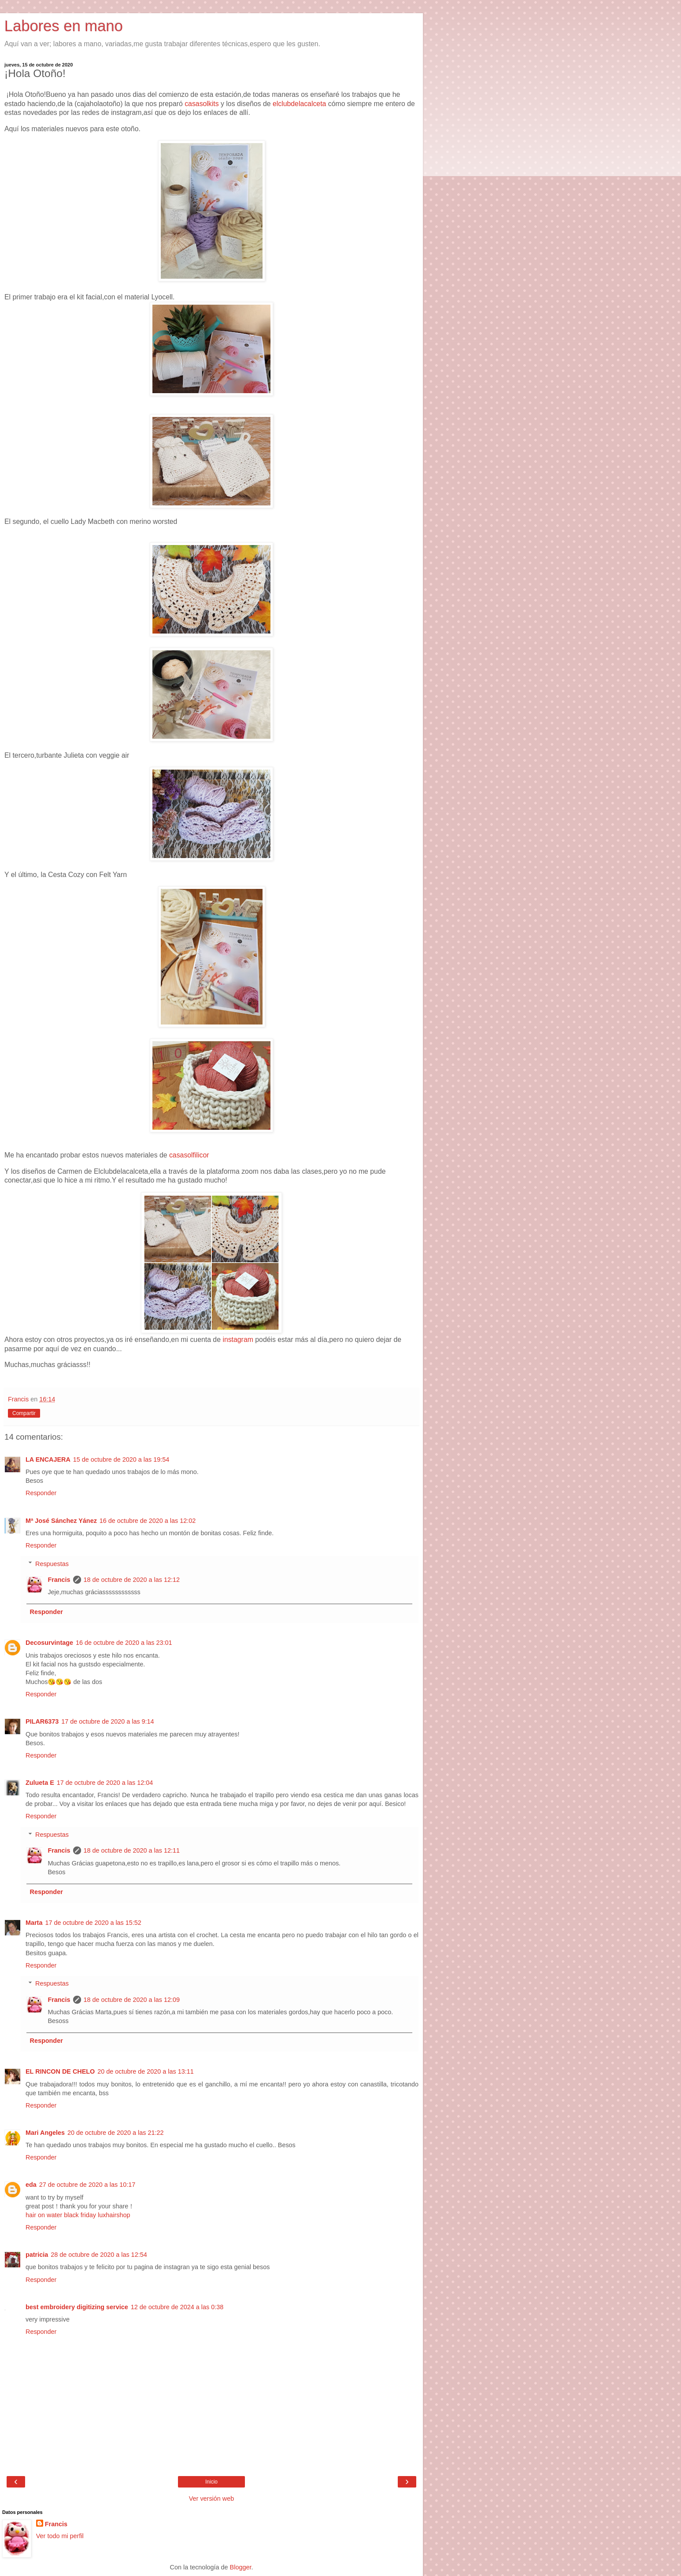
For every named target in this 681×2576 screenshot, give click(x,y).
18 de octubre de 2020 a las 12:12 (132, 1579)
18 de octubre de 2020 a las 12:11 (132, 1850)
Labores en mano (63, 26)
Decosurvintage (49, 1642)
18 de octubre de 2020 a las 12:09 (132, 1999)
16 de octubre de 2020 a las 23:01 (124, 1642)
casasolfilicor (189, 1155)
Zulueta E (40, 1782)
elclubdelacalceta (300, 103)
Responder (41, 1492)
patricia (37, 2254)
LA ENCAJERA (48, 1459)
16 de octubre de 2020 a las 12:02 (148, 1520)
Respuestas (52, 1563)
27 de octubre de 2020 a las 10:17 (87, 2184)
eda (31, 2184)
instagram (237, 1339)
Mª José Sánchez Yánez (61, 1520)
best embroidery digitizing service (77, 2307)
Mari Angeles (45, 2132)
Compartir (24, 1413)
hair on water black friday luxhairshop (78, 2215)
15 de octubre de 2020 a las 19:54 (121, 1459)
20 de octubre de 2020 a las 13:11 (145, 2071)
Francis (59, 1579)
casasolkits (203, 103)
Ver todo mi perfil (60, 2535)
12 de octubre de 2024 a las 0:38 (177, 2307)
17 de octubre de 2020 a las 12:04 (105, 1782)
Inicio (211, 2482)
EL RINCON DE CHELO (60, 2071)
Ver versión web (211, 2498)
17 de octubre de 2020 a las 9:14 (107, 1721)
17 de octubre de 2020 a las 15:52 (93, 1922)
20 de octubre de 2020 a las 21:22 (115, 2132)
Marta (34, 1922)
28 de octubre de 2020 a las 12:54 (99, 2254)
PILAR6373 (42, 1721)
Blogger (241, 2567)
